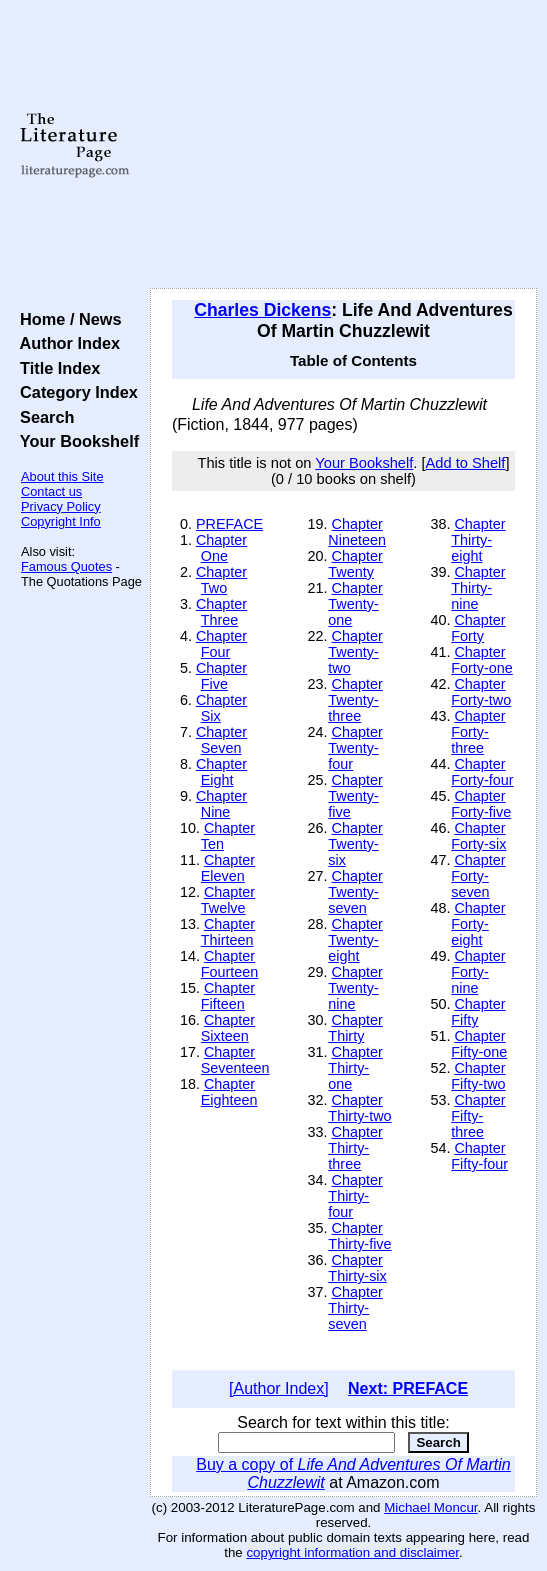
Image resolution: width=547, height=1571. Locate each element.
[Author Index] (279, 1388)
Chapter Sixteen (228, 1028)
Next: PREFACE (408, 1388)
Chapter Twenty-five (355, 796)
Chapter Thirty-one (355, 1068)
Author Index (65, 343)
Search (42, 417)
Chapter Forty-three (478, 732)
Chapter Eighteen (229, 1092)
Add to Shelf (466, 463)
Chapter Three (221, 612)
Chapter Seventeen (235, 1060)
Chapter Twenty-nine (355, 988)
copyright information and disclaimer (352, 1552)
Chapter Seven (221, 740)
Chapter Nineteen (357, 532)
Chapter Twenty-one (355, 604)
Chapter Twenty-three (355, 700)
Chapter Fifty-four (479, 1156)
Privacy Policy (61, 506)
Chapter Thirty (355, 1028)
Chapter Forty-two (481, 692)
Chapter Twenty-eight (355, 940)
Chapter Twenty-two (355, 652)
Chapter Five (221, 676)
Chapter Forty (478, 628)
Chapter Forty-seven (478, 876)
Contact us (51, 491)
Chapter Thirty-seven (355, 1308)
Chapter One (221, 548)
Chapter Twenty (355, 564)
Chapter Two (221, 580)
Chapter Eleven (228, 868)
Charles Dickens (262, 310)
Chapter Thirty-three (355, 1148)
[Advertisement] (343, 145)
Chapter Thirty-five (359, 1236)
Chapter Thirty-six (357, 1268)
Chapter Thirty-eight (478, 540)
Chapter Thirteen (228, 932)
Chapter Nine (221, 804)
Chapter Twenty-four (355, 748)
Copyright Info (61, 521)
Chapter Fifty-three (478, 1116)
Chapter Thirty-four (355, 1196)
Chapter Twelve (228, 900)
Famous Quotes (66, 566)
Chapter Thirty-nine (478, 588)
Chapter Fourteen (230, 964)
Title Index (55, 368)
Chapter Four (221, 644)
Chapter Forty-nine (478, 972)
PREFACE (229, 524)
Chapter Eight (221, 772)
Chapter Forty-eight (478, 924)
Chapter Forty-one (482, 660)
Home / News (66, 319)
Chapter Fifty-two (478, 1076)
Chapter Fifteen (228, 996)
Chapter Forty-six (478, 836)
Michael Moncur (430, 1507)
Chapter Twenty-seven (355, 892)
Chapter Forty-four (482, 772)
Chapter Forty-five (481, 804)
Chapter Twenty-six (355, 844)
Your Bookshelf (75, 441)
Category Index (74, 392)
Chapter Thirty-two (359, 1108)
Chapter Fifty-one (479, 1044)
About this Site (62, 476)
